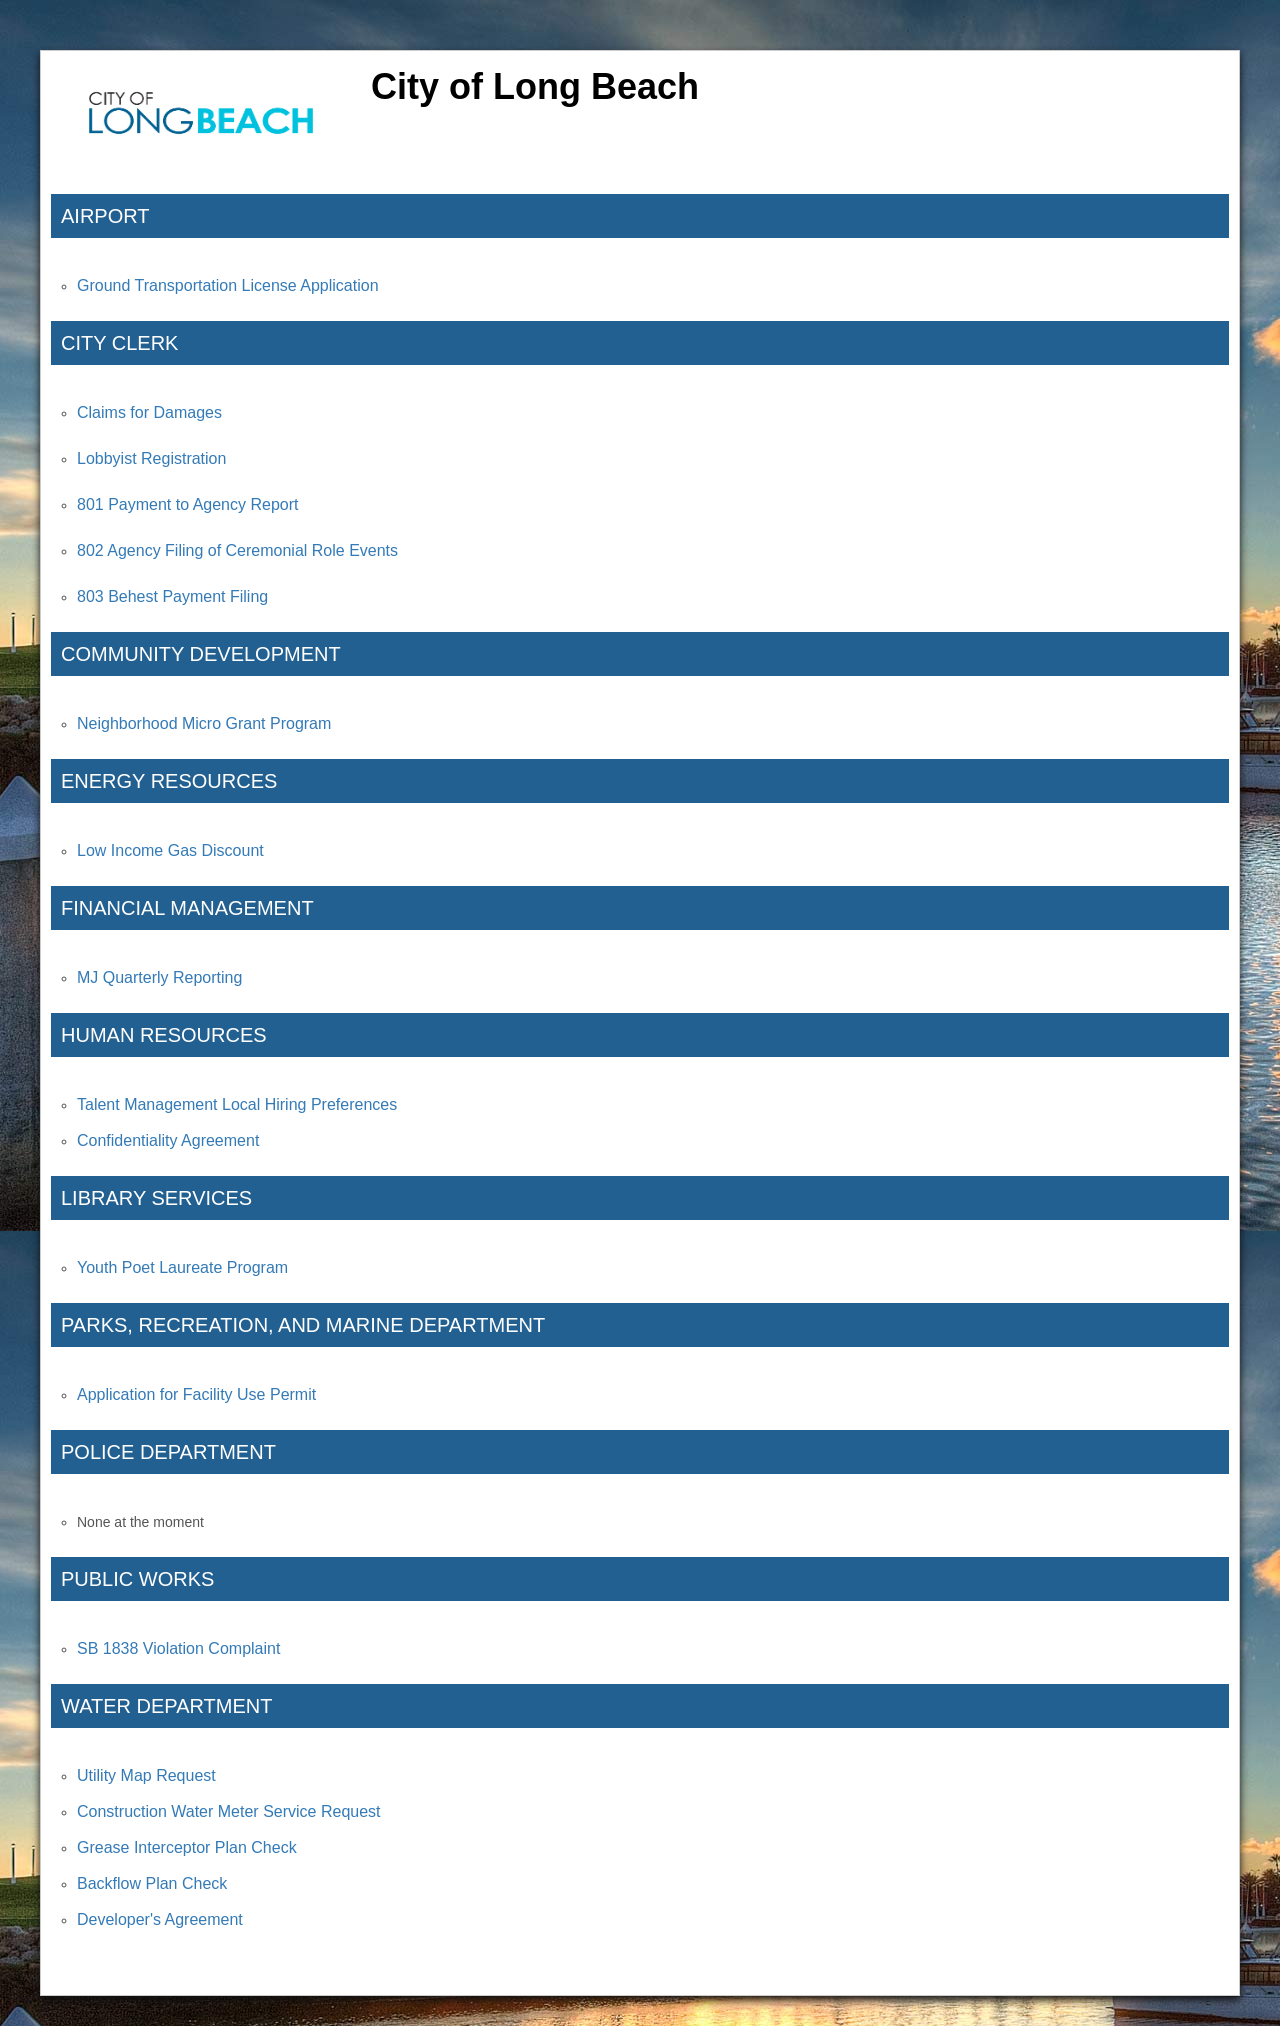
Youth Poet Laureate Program (182, 1267)
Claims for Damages (149, 412)
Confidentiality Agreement (168, 1140)
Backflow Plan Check (152, 1883)
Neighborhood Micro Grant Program (204, 723)
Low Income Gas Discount (170, 850)
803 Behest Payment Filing (172, 596)
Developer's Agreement (160, 1919)
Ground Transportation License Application (228, 285)
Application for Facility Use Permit (196, 1394)
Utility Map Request (146, 1775)
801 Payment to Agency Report (187, 504)
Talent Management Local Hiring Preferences (237, 1104)
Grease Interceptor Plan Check (187, 1847)
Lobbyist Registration (151, 458)
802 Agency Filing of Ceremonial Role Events (237, 550)
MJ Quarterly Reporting (159, 977)
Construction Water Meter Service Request (229, 1811)
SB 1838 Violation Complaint (178, 1648)
